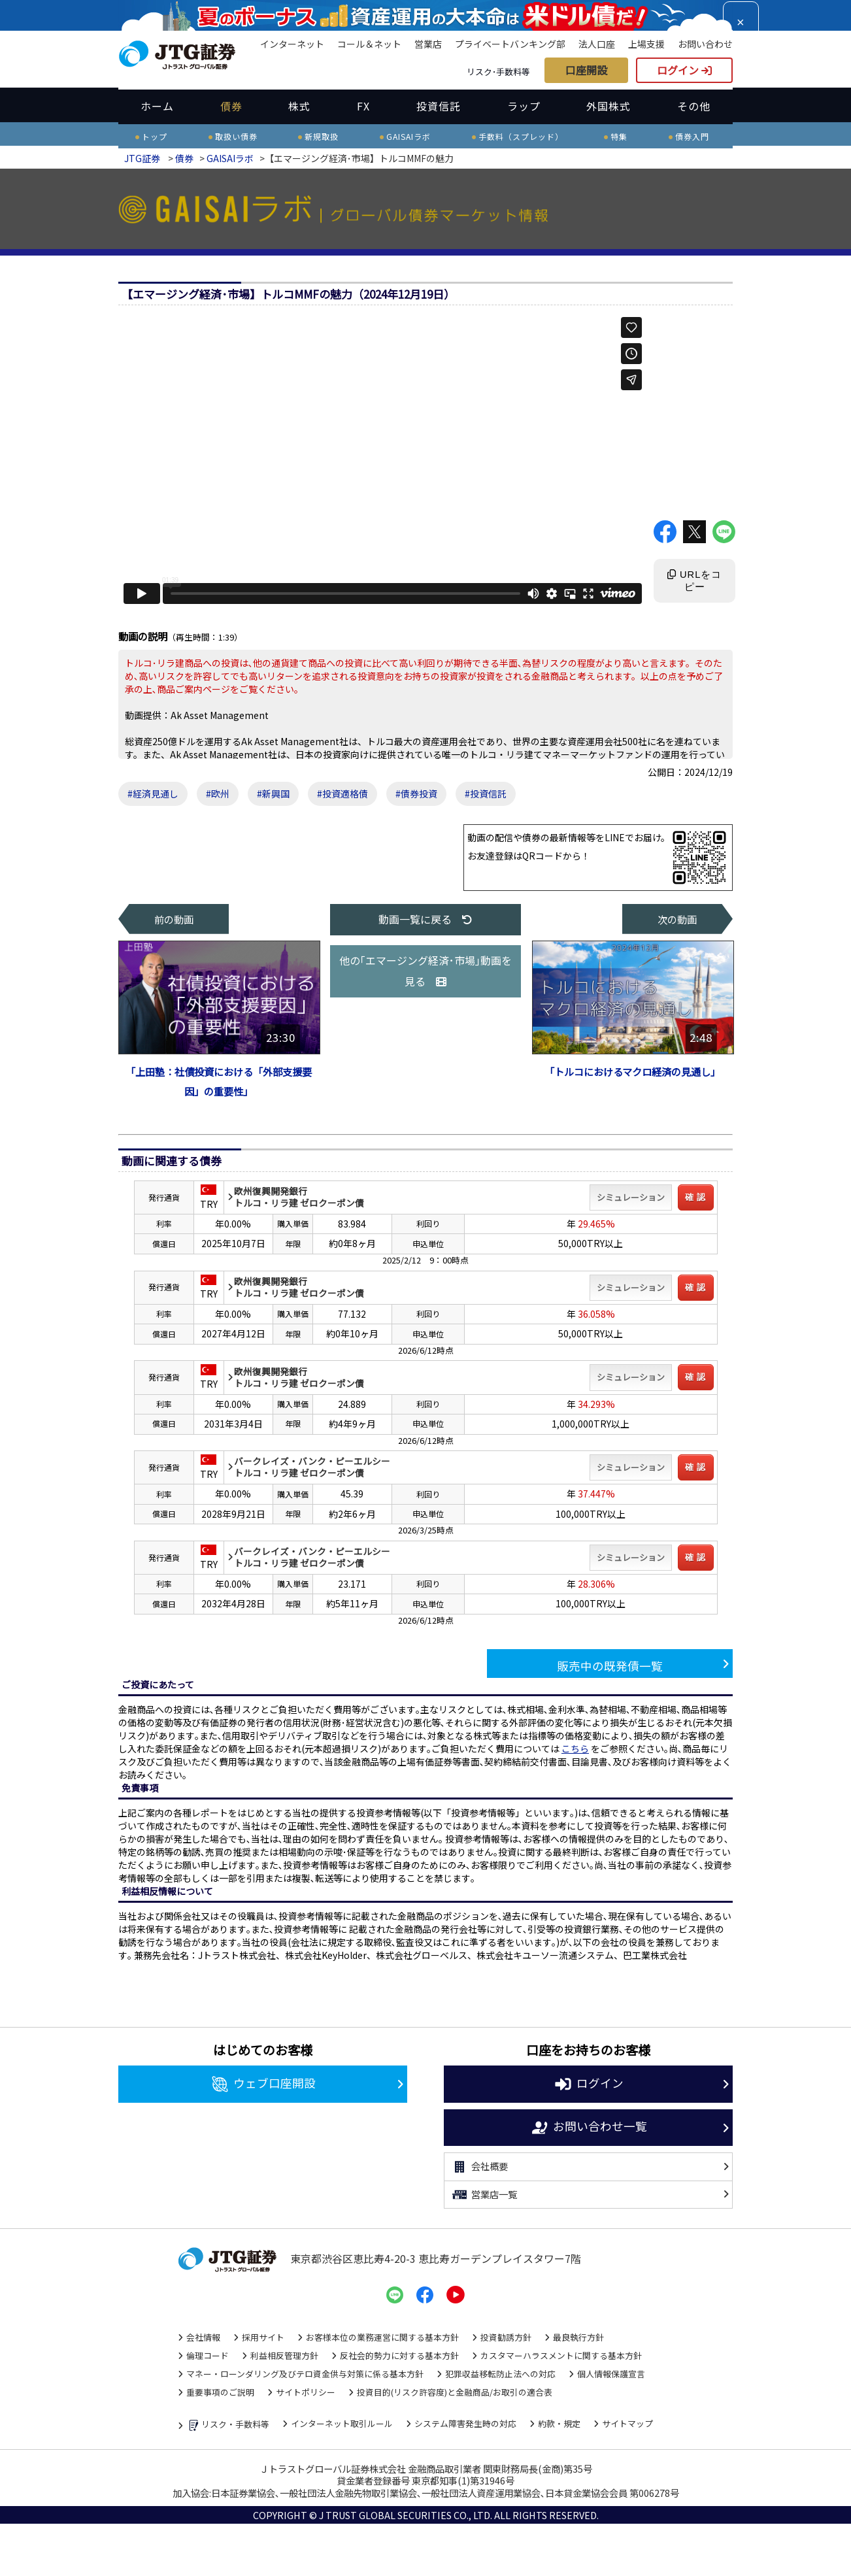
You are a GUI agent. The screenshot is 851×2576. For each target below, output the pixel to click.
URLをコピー (694, 580)
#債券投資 (416, 793)
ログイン (684, 70)
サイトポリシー (305, 2392)
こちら (575, 1748)
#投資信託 (486, 793)
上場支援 (646, 43)
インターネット (292, 43)
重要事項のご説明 (220, 2392)
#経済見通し (152, 793)
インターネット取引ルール (342, 2423)
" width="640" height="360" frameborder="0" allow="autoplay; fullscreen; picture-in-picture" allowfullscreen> (382, 460)
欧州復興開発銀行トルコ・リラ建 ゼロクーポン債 (299, 1196)
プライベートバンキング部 (510, 43)
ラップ (524, 106)
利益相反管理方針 (284, 2355)
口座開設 (586, 70)
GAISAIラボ (230, 158)
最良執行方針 (578, 2337)
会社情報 (203, 2337)
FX (363, 106)
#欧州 (217, 793)
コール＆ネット (369, 43)
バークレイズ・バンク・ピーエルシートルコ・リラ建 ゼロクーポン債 (312, 1466)
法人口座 (596, 43)
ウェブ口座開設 (263, 2084)
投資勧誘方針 (505, 2337)
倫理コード (207, 2355)
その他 (693, 106)
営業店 (428, 43)
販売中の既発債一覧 (610, 1666)
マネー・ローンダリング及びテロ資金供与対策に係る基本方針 (305, 2373)
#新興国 (273, 793)
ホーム (157, 106)
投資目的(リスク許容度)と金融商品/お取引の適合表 (454, 2392)
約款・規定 (559, 2423)
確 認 (696, 1197)
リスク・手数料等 (227, 2425)
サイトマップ (627, 2423)
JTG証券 (142, 158)
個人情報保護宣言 (611, 2373)
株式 (299, 106)
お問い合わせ (705, 43)
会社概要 (479, 2166)
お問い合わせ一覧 (588, 2127)
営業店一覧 (484, 2194)
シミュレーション (631, 1197)
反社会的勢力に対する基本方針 (399, 2355)
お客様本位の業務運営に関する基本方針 (382, 2337)
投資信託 (438, 106)
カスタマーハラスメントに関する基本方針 (561, 2355)
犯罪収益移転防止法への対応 (500, 2373)
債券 (231, 106)
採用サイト (263, 2337)
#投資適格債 (342, 793)
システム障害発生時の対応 (465, 2423)
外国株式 (608, 106)
